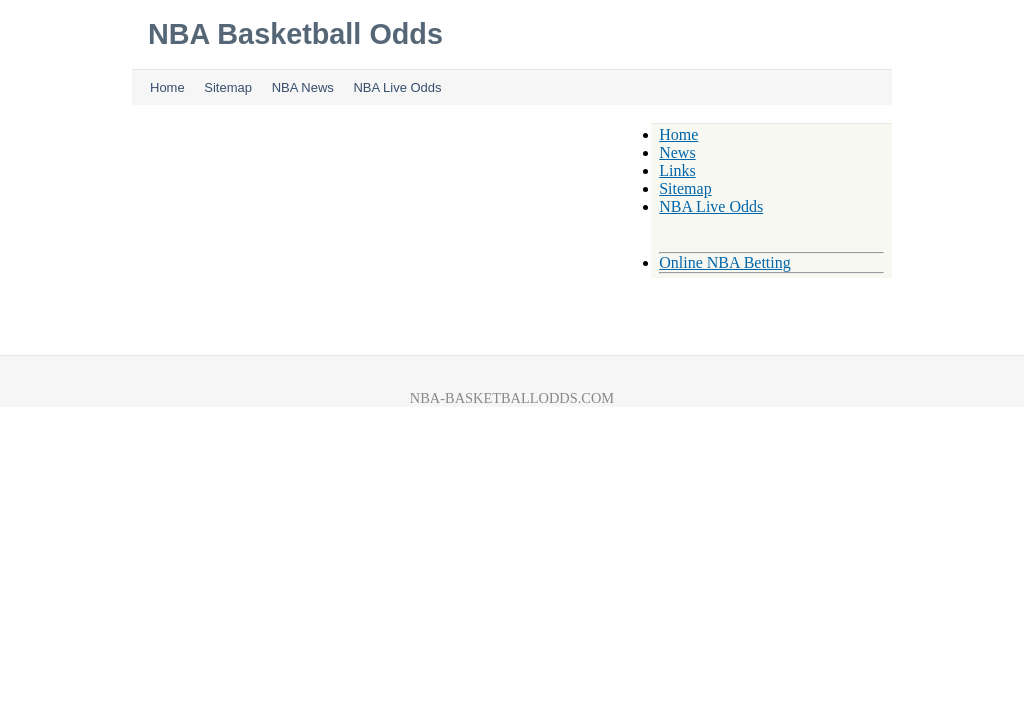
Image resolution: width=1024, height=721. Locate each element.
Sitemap (228, 87)
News (677, 152)
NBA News (303, 87)
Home (167, 87)
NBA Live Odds (397, 87)
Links (677, 170)
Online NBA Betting (725, 262)
